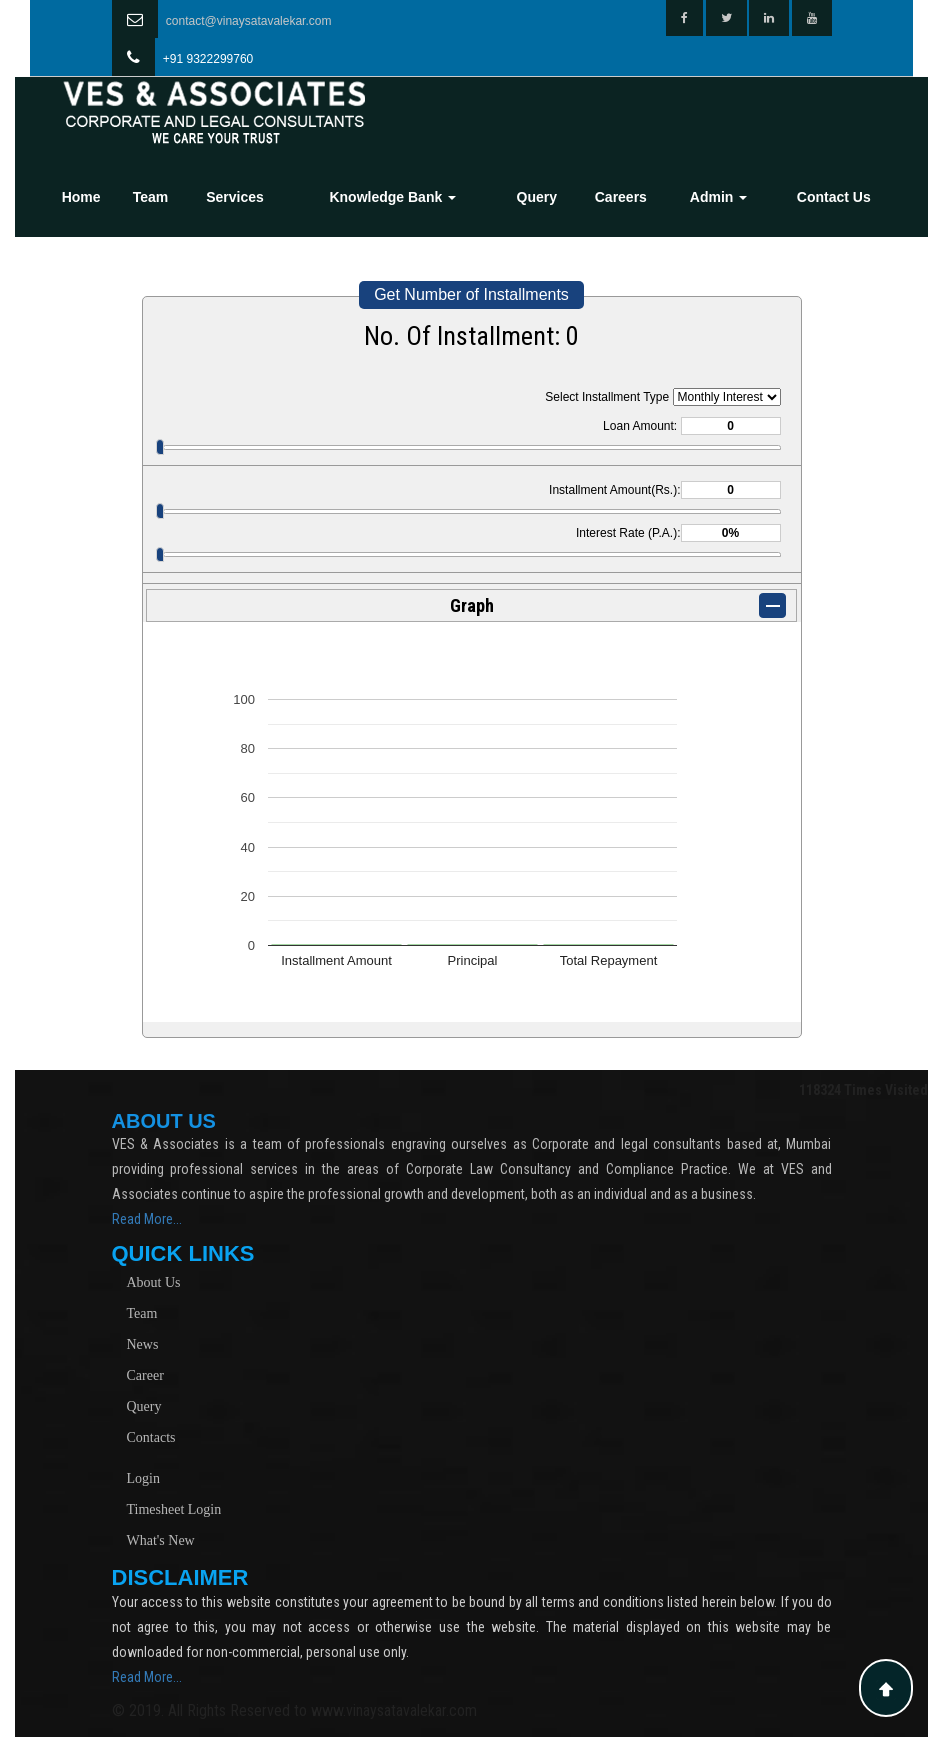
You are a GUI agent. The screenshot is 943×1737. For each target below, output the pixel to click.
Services (235, 197)
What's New (161, 1540)
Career (145, 1375)
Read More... (147, 1219)
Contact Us (834, 197)
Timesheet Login (174, 1509)
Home (81, 197)
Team (151, 197)
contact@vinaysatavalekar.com (249, 21)
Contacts (151, 1437)
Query (537, 197)
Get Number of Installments (471, 294)
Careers (621, 197)
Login (143, 1478)
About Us (154, 1282)
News (143, 1344)
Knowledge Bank (392, 197)
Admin (718, 197)
